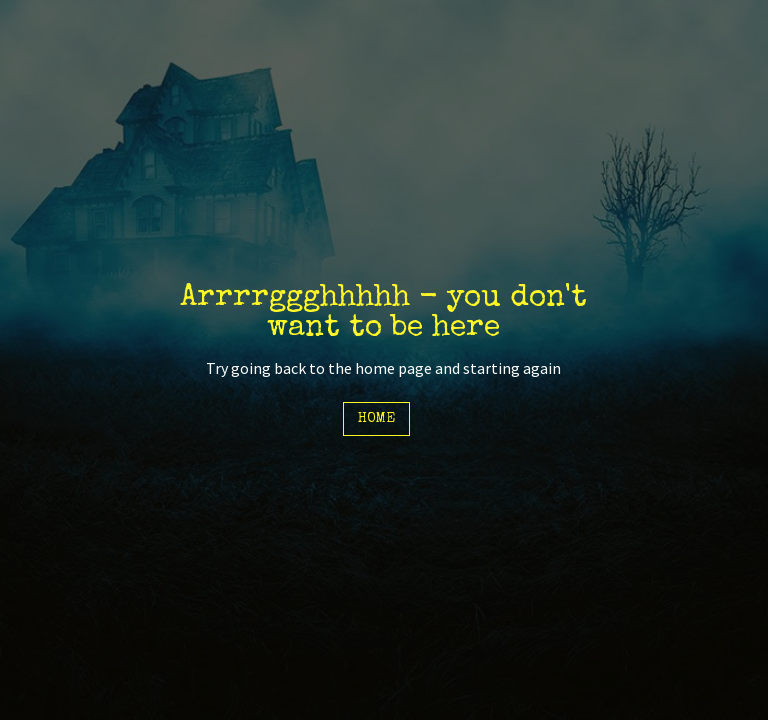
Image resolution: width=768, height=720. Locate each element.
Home (376, 419)
